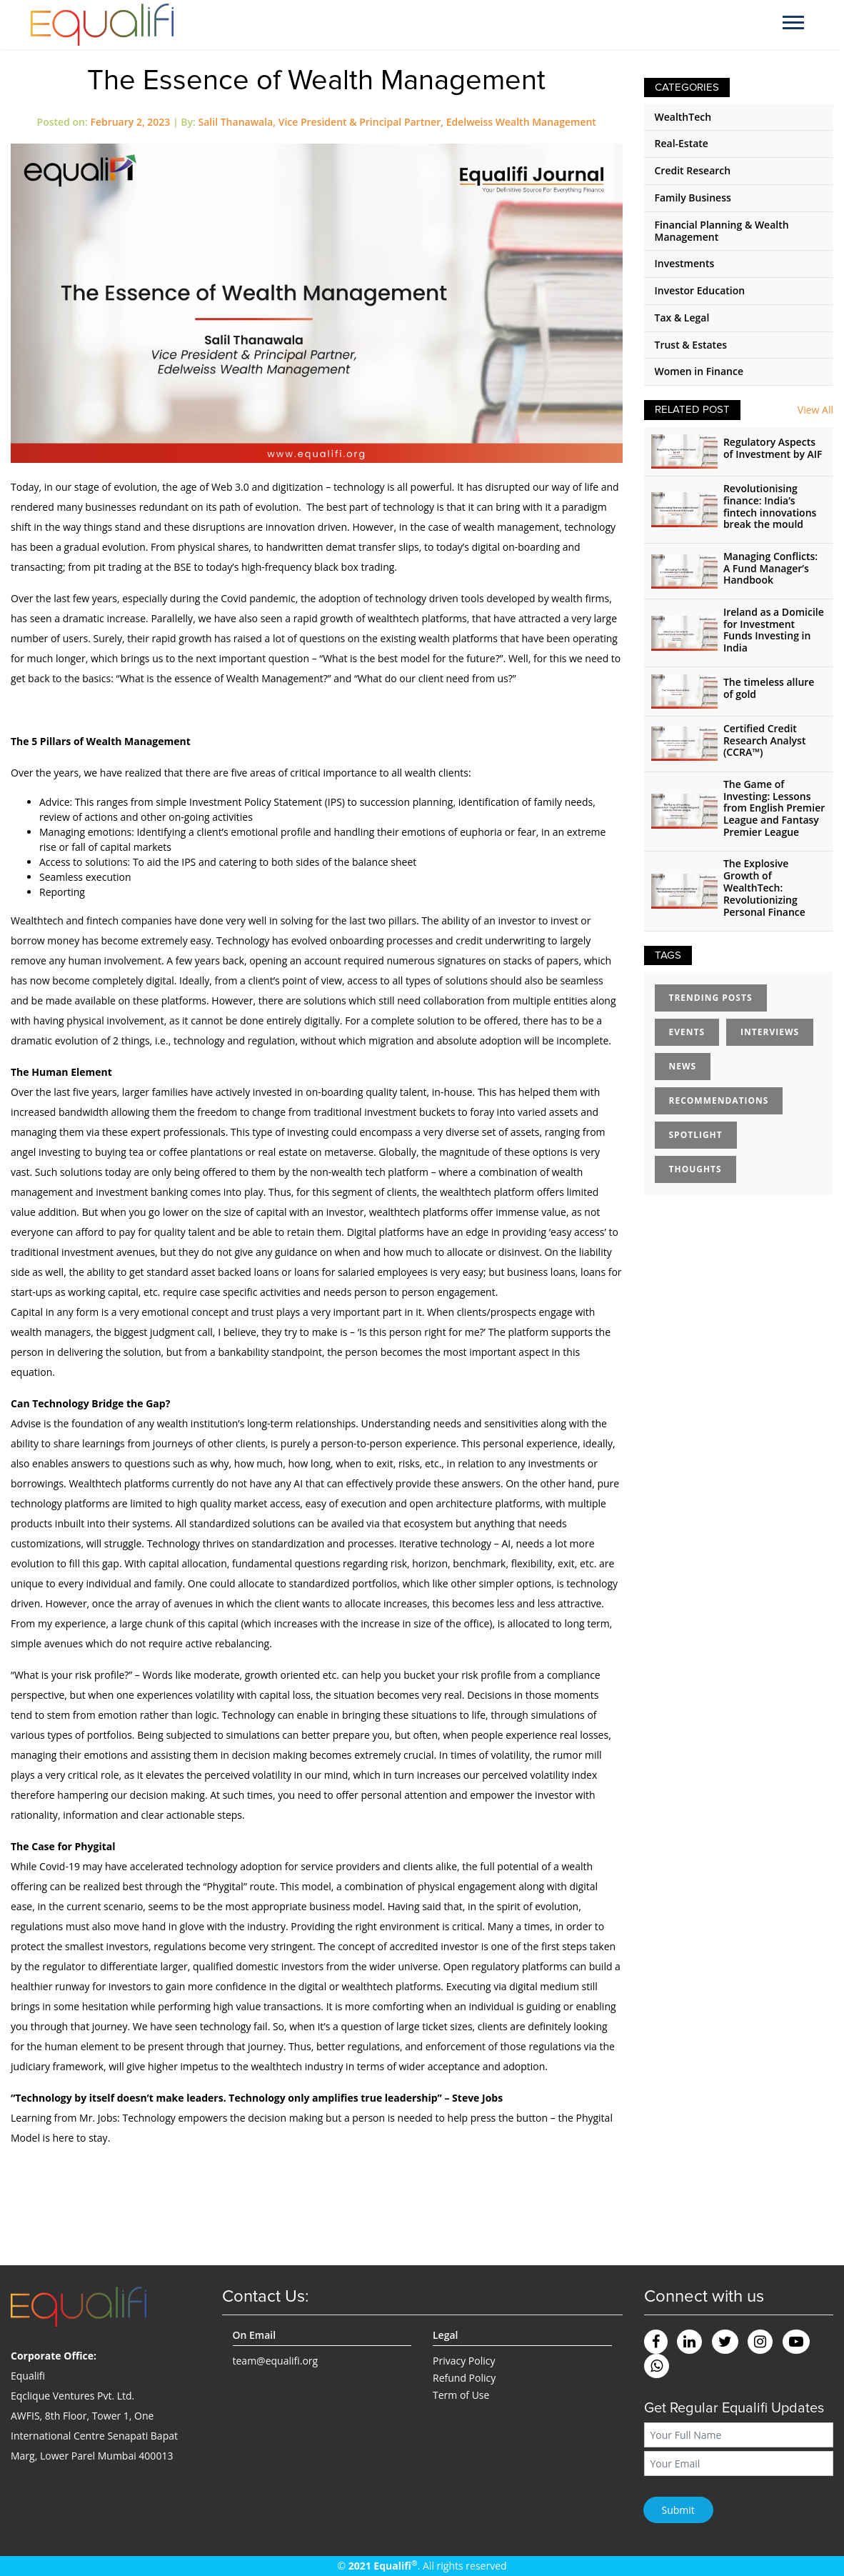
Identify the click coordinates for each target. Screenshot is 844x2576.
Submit (678, 2510)
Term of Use (461, 2395)
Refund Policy (464, 2378)
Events (687, 1032)
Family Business (693, 197)
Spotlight (696, 1135)
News (683, 1066)
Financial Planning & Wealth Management (722, 231)
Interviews (769, 1032)
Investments (685, 263)
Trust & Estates (691, 344)
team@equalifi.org (275, 2360)
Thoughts (695, 1169)
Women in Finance (699, 371)
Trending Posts (711, 998)
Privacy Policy (464, 2360)
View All (815, 409)
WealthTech (683, 117)
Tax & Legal (682, 317)
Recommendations (719, 1100)
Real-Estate (681, 143)
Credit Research (693, 170)
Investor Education (700, 290)
